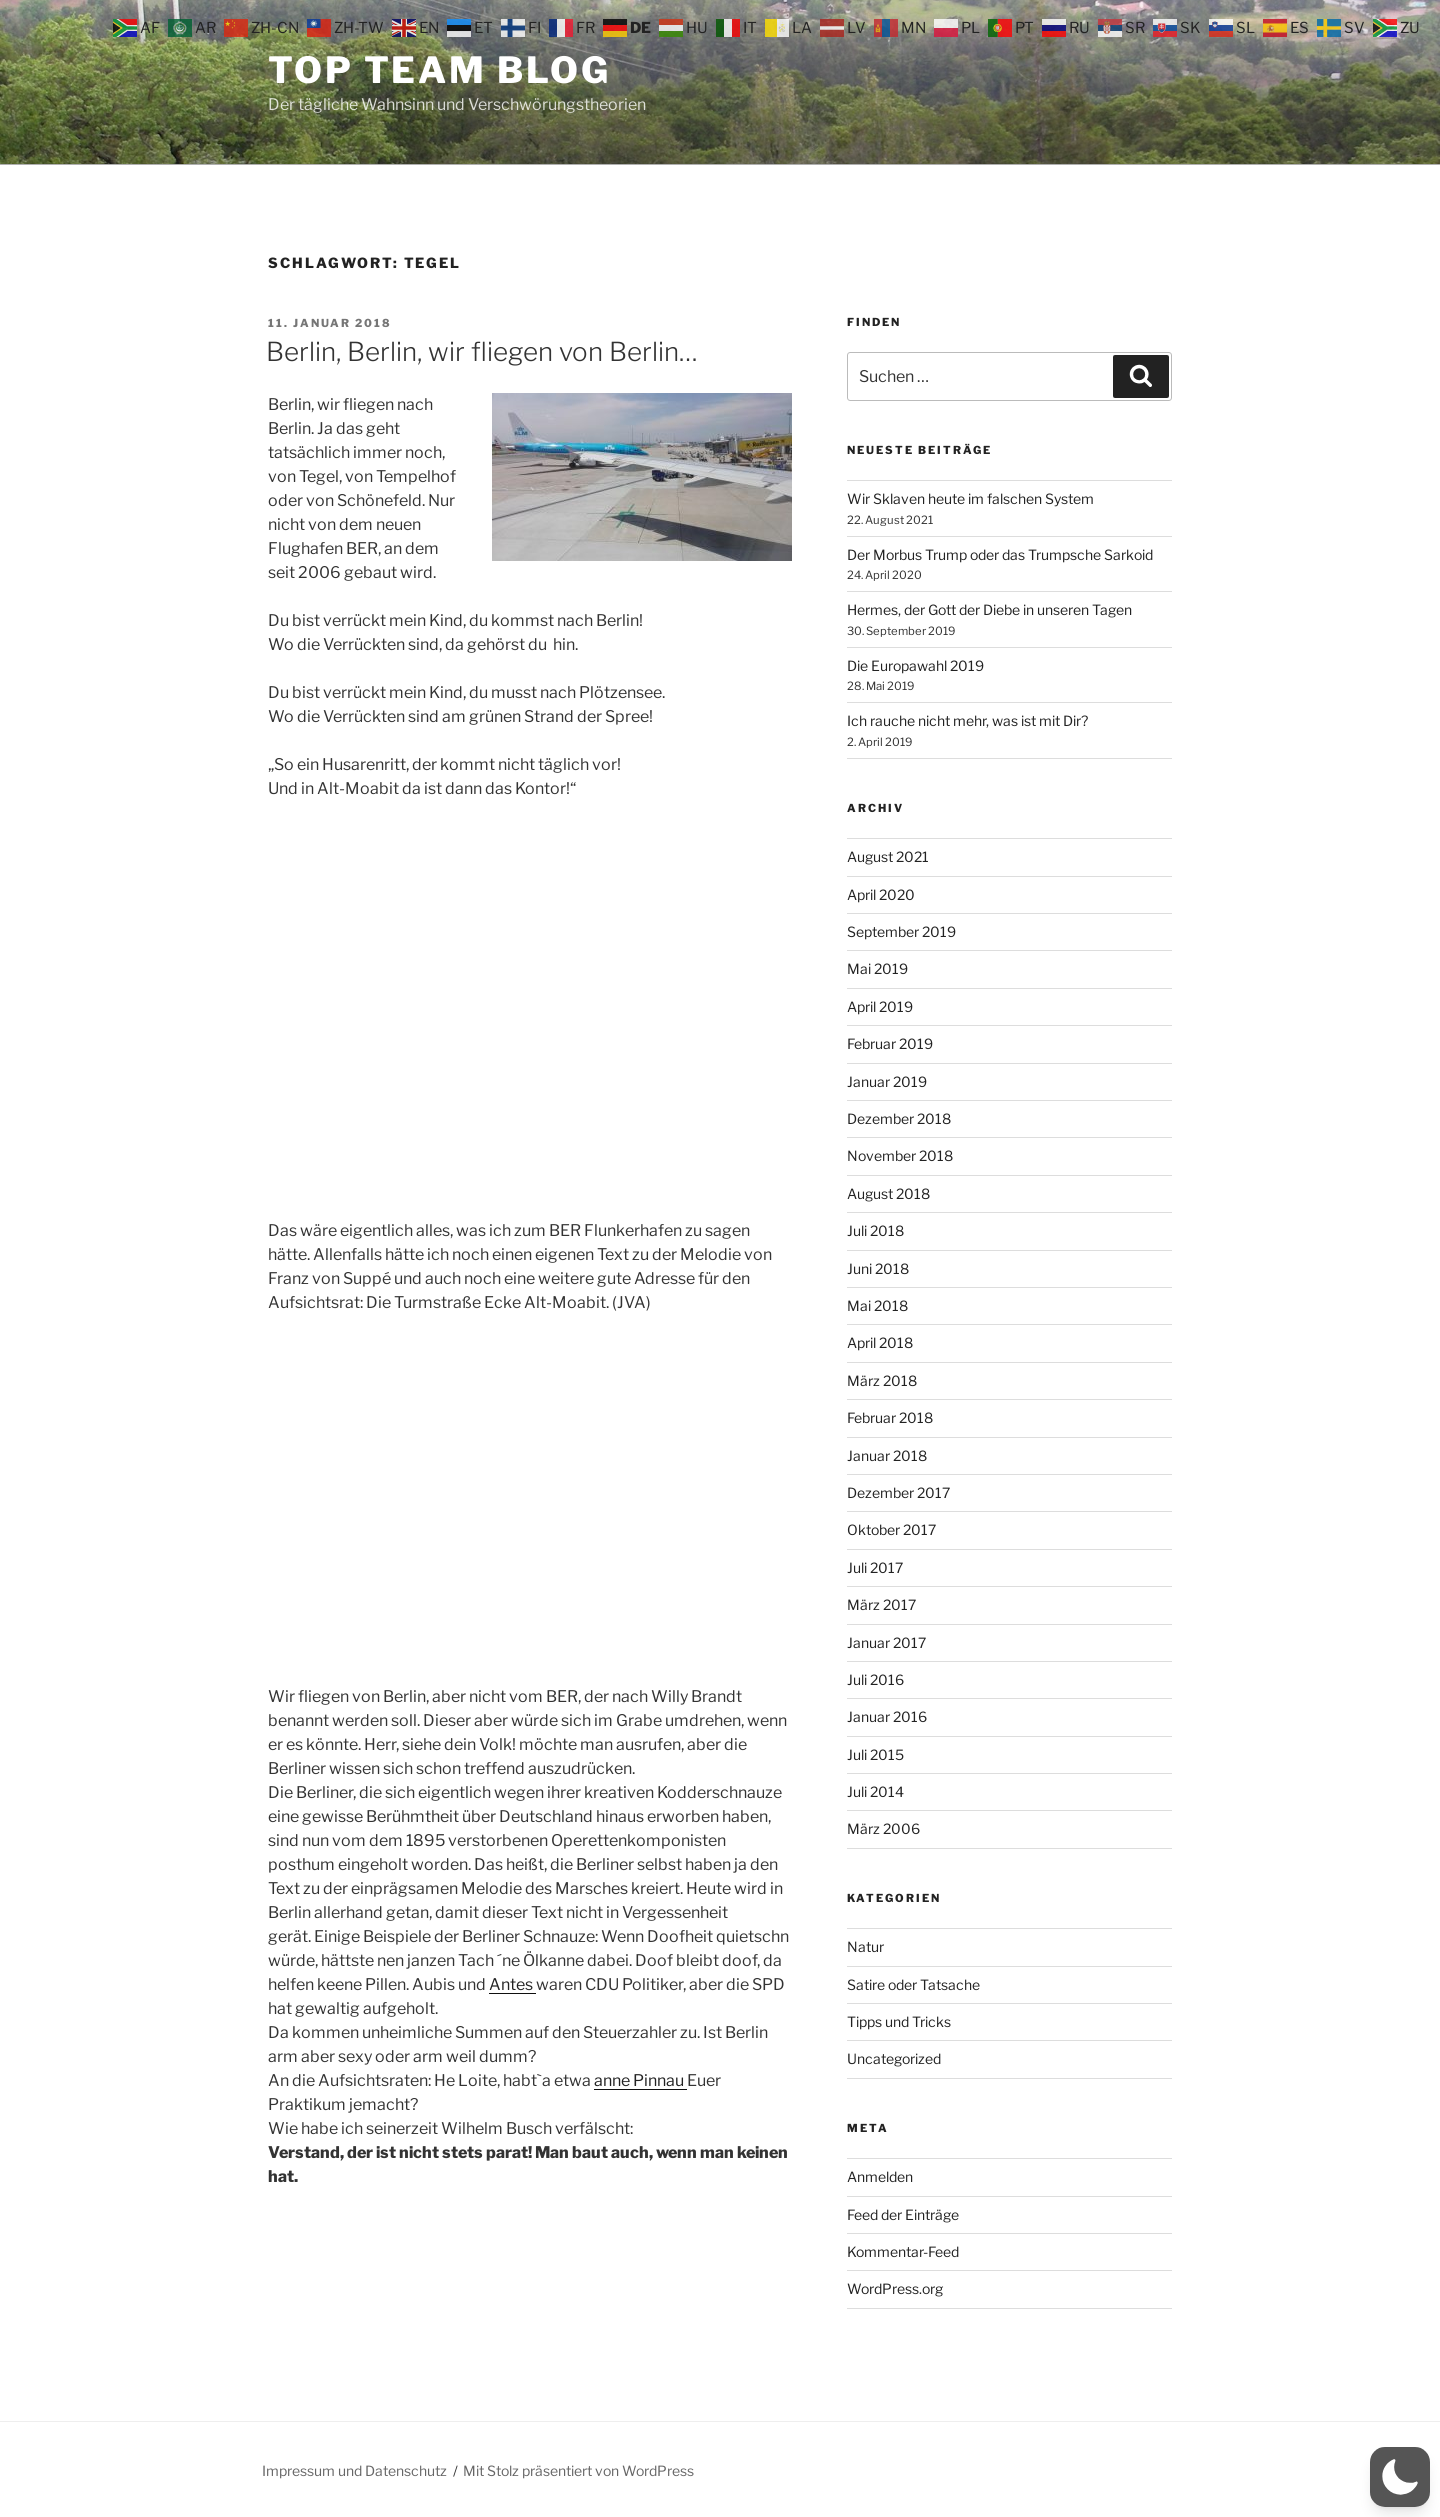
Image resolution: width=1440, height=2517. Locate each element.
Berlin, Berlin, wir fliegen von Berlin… (482, 351)
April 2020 (881, 894)
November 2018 (900, 1155)
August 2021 (888, 856)
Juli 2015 (875, 1754)
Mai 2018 (877, 1305)
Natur (865, 1946)
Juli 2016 (875, 1679)
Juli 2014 (875, 1791)
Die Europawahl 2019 (915, 665)
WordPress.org (895, 2288)
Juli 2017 (875, 1567)
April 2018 (880, 1342)
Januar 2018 (887, 1455)
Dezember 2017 (898, 1492)
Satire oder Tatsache (913, 1984)
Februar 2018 (890, 1417)
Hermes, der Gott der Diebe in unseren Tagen (989, 609)
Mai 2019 (877, 968)
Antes (512, 1984)
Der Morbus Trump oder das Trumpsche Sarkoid (1000, 554)
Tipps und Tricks (899, 2021)
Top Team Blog (439, 70)
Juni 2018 (878, 1268)
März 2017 (881, 1604)
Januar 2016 (887, 1716)
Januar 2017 (886, 1642)
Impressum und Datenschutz (354, 2470)
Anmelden (880, 2176)
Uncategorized (894, 2058)
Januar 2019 (887, 1081)
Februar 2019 (890, 1043)
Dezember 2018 (899, 1118)
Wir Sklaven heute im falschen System (970, 498)
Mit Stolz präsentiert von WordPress (578, 2470)
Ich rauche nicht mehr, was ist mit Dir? (967, 720)
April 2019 (880, 1006)
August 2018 (888, 1193)
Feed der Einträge (903, 2214)
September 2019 (901, 931)
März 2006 (883, 1828)
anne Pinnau (640, 2080)
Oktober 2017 (891, 1529)
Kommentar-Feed (903, 2251)
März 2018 (882, 1380)
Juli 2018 (875, 1230)
